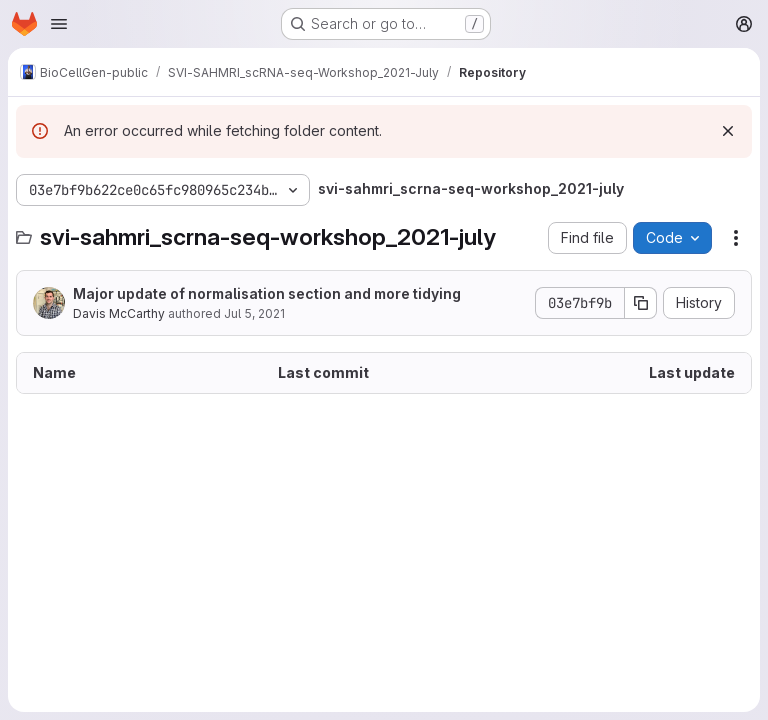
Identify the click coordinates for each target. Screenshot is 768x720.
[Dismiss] (728, 131)
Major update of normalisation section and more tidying (267, 293)
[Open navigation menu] (59, 24)
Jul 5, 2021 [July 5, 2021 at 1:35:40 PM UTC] (254, 313)
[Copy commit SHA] (641, 303)
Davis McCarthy (119, 313)
